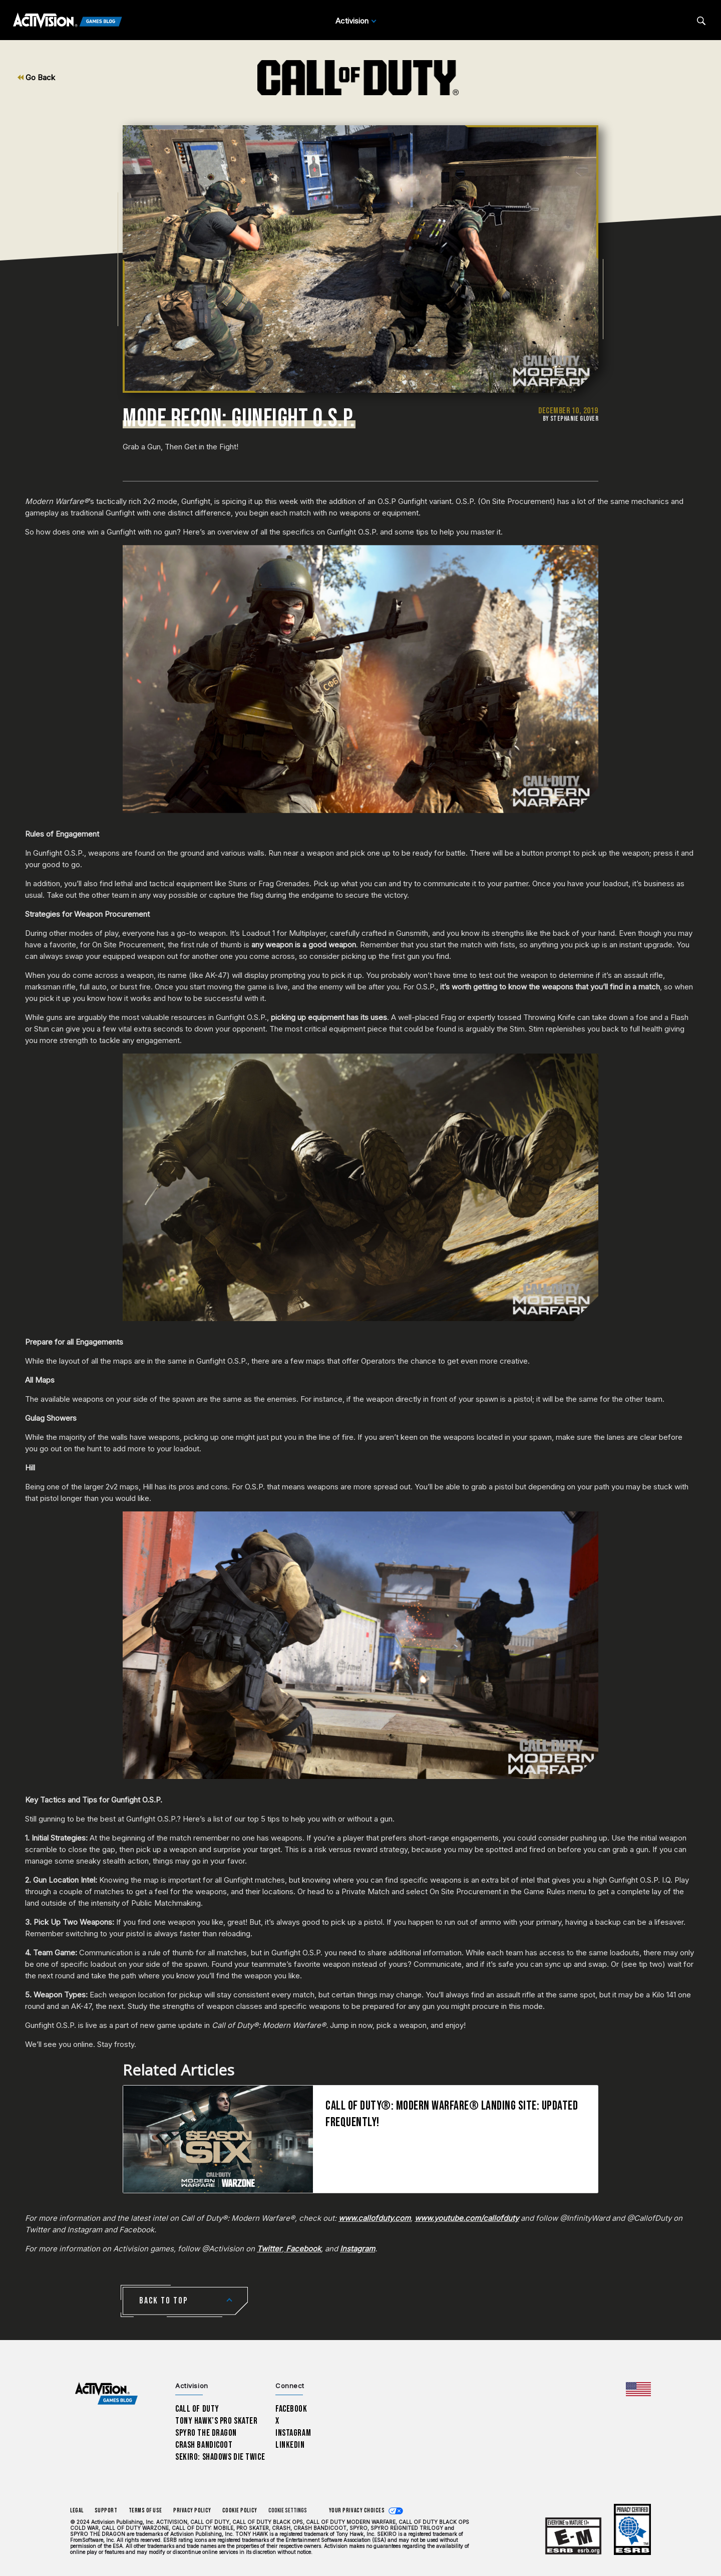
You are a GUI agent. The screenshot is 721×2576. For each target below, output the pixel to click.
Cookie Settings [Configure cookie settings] (287, 2510)
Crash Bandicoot (203, 2445)
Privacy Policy (192, 2510)
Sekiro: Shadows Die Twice (220, 2457)
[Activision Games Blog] (68, 21)
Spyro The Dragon (206, 2433)
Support (106, 2510)
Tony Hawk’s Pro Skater (216, 2421)
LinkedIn (290, 2445)
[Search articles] (701, 21)
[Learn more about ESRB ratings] (573, 2536)
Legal (77, 2510)
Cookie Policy (239, 2510)
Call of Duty (197, 2409)
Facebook (291, 2409)
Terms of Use (146, 2510)
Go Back (36, 77)
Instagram (293, 2433)
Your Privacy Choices (357, 2510)
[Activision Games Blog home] (106, 2394)
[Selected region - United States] (638, 2389)
